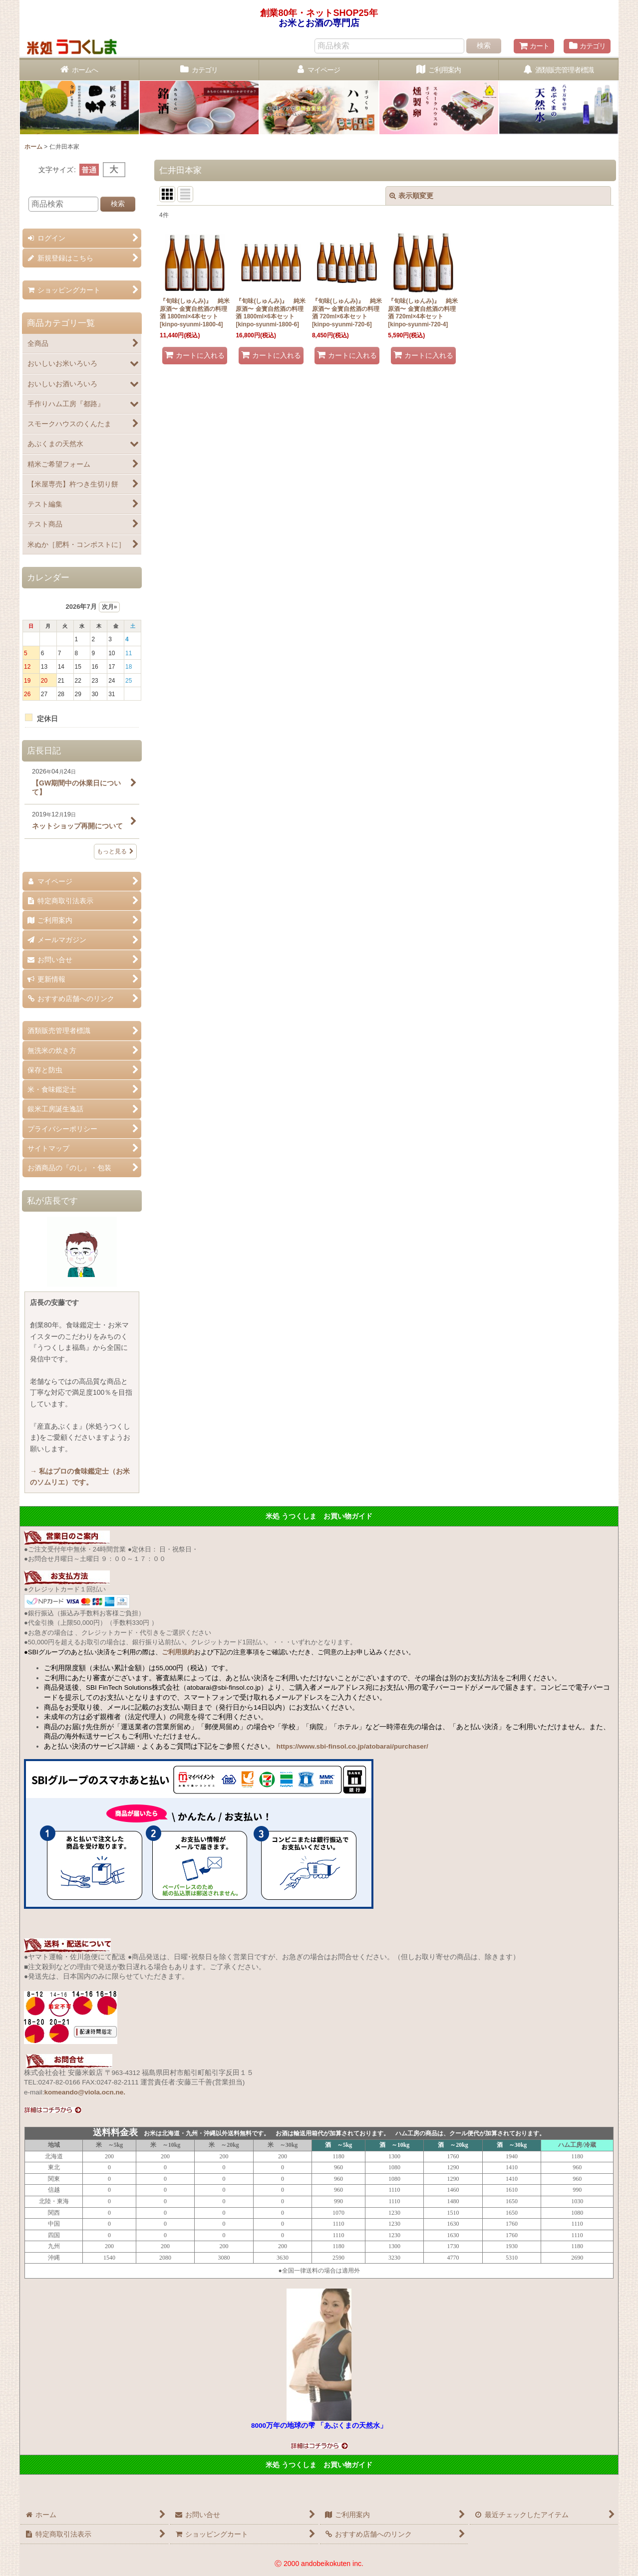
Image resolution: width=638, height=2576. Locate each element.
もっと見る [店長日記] (115, 851)
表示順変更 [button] (411, 196)
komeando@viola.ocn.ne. (84, 2092)
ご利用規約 (178, 1652)
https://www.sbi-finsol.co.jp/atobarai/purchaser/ (352, 1746)
